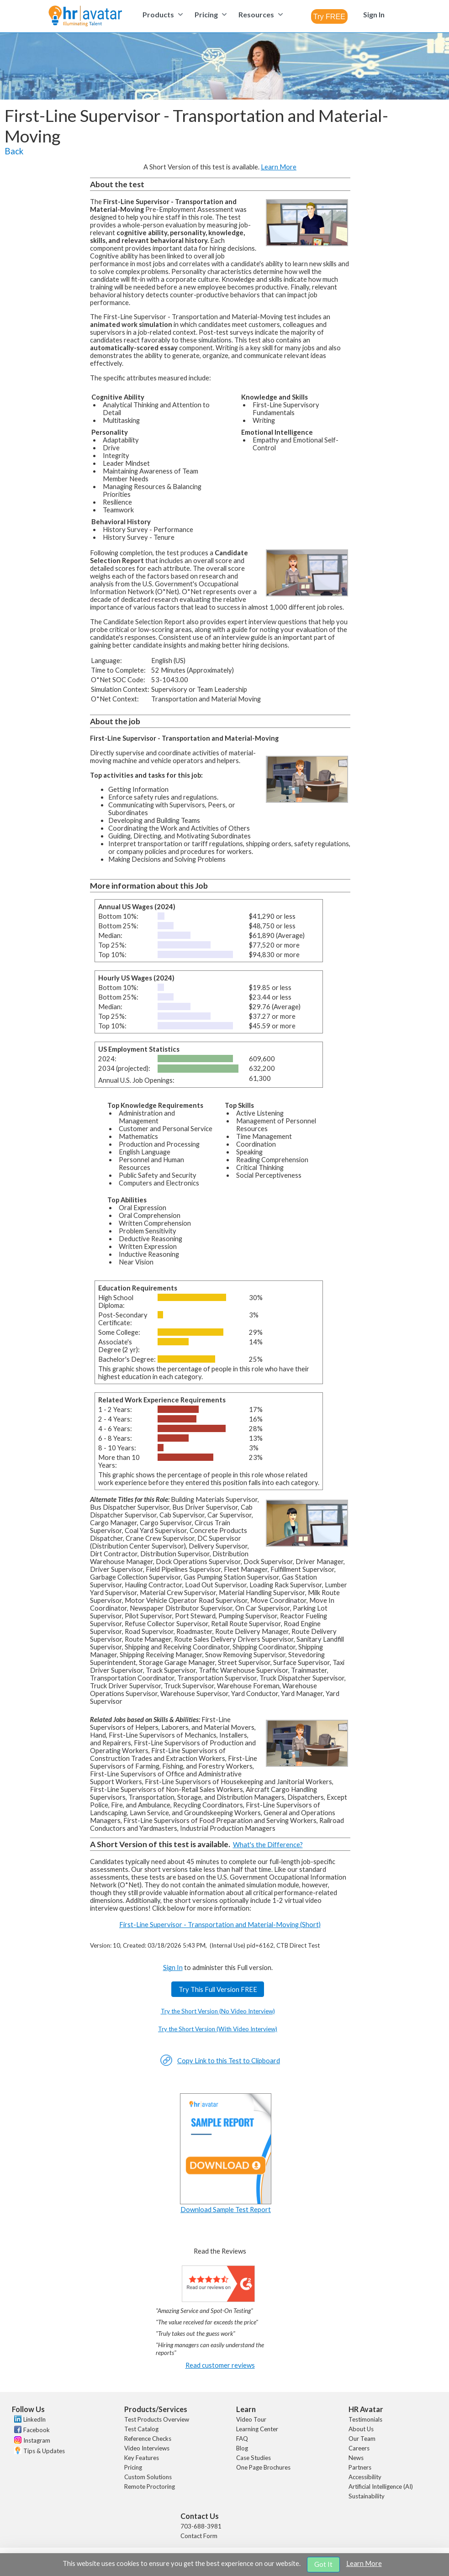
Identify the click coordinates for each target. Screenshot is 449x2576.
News (356, 2457)
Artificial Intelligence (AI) (381, 2486)
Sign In (173, 1967)
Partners (360, 2467)
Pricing (133, 2467)
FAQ (242, 2438)
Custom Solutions (148, 2477)
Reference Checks (147, 2438)
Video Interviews (146, 2448)
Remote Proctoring (149, 2486)
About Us (361, 2429)
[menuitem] (161, 14)
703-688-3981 (201, 2526)
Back (14, 151)
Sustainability (367, 2496)
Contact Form (198, 2535)
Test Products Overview (156, 2419)
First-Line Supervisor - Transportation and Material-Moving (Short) (220, 1924)
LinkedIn (34, 2419)
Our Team (362, 2438)
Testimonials (365, 2419)
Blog (242, 2448)
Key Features (141, 2457)
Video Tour (251, 2419)
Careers (359, 2448)
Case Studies (253, 2457)
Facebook (36, 2430)
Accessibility (365, 2477)
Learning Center (257, 2429)
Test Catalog (141, 2429)
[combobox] (329, 16)
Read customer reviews (220, 2365)
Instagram (36, 2440)
